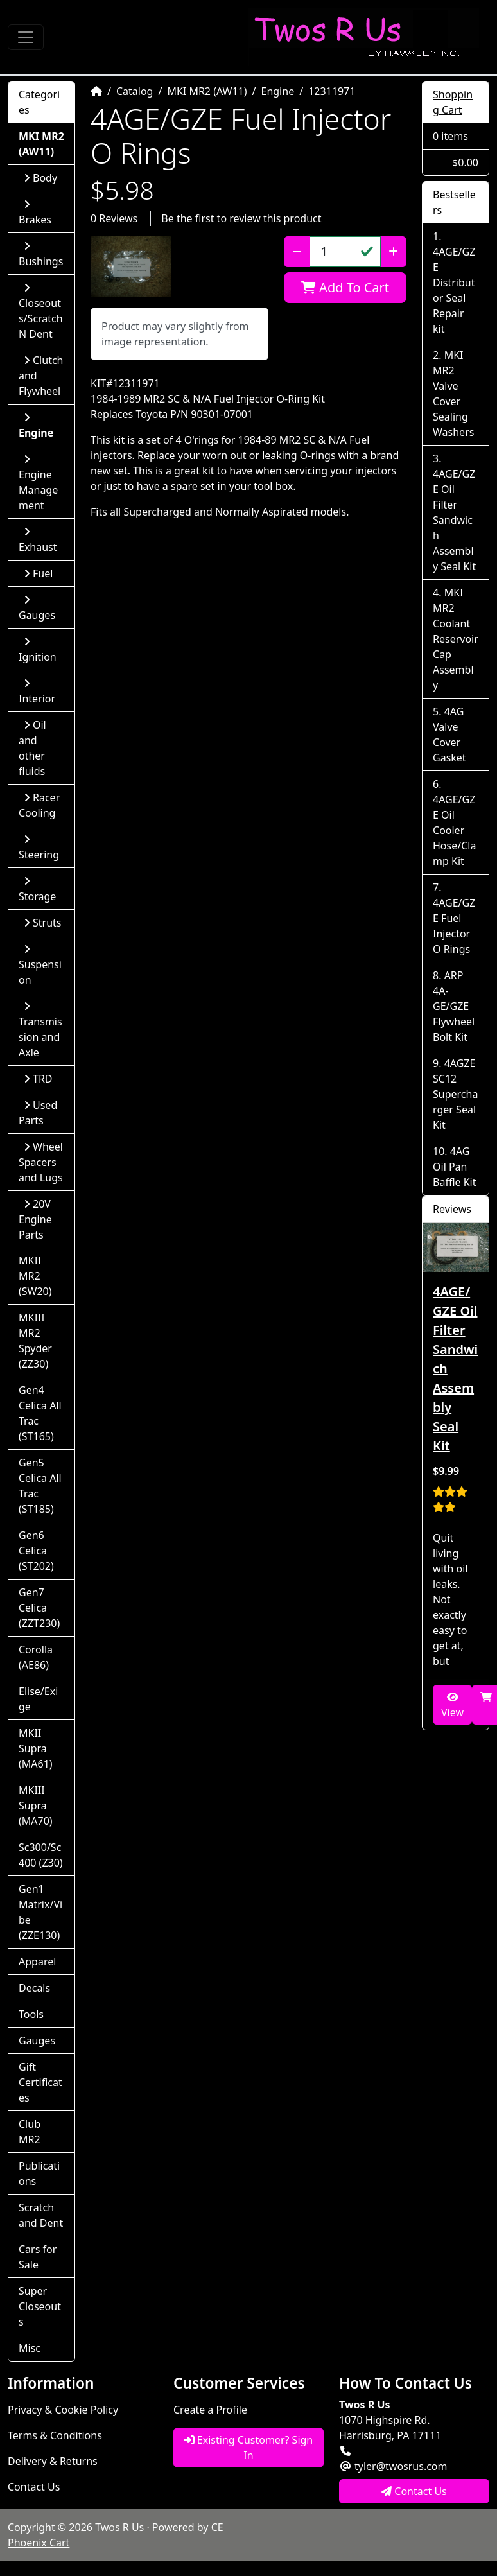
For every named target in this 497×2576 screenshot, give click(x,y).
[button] (131, 266)
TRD (38, 1079)
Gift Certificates (40, 2082)
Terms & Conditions (55, 2435)
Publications (39, 2173)
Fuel (38, 573)
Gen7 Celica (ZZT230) (39, 1607)
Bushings (41, 254)
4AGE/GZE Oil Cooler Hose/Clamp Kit (454, 830)
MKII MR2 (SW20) (35, 1275)
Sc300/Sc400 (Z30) (41, 1855)
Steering (39, 848)
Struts (43, 923)
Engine (278, 91)
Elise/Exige (38, 1699)
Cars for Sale (38, 2257)
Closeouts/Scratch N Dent (41, 312)
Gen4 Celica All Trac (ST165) (40, 1413)
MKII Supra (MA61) (36, 1748)
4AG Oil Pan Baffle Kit (454, 1166)
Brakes (35, 213)
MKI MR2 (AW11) (207, 91)
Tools (31, 2014)
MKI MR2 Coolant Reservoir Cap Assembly (455, 639)
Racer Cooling (39, 805)
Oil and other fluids (32, 748)
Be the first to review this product (241, 218)
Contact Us (34, 2487)
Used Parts (38, 1112)
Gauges (37, 608)
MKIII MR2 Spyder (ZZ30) (35, 1340)
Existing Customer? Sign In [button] (248, 2447)
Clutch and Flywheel (41, 375)
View (452, 1705)
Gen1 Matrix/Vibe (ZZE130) (40, 1912)
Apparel (37, 1961)
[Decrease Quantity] (297, 251)
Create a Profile (210, 2410)
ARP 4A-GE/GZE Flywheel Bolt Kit (454, 1006)
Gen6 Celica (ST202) (36, 1550)
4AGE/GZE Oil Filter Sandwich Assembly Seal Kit (454, 520)
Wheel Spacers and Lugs (41, 1162)
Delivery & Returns (53, 2461)
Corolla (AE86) (36, 1657)
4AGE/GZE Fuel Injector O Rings (454, 926)
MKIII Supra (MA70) (36, 1805)
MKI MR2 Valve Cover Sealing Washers (453, 393)
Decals (34, 1988)
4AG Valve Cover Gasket (449, 734)
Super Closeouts (40, 2306)
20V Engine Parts (35, 1219)
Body (40, 178)
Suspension (40, 965)
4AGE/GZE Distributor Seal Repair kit (454, 290)
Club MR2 (29, 2131)
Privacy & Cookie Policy (63, 2410)
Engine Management (38, 483)
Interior (37, 692)
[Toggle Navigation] (26, 37)
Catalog (134, 91)
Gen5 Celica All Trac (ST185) (40, 1486)
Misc (29, 2348)
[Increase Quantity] (393, 251)
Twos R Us (119, 2527)
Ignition (38, 650)
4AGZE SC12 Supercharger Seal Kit (455, 1094)
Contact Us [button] (414, 2491)
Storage (37, 889)
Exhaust (38, 540)
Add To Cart (345, 287)
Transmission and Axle (40, 1030)
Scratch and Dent (41, 2215)
